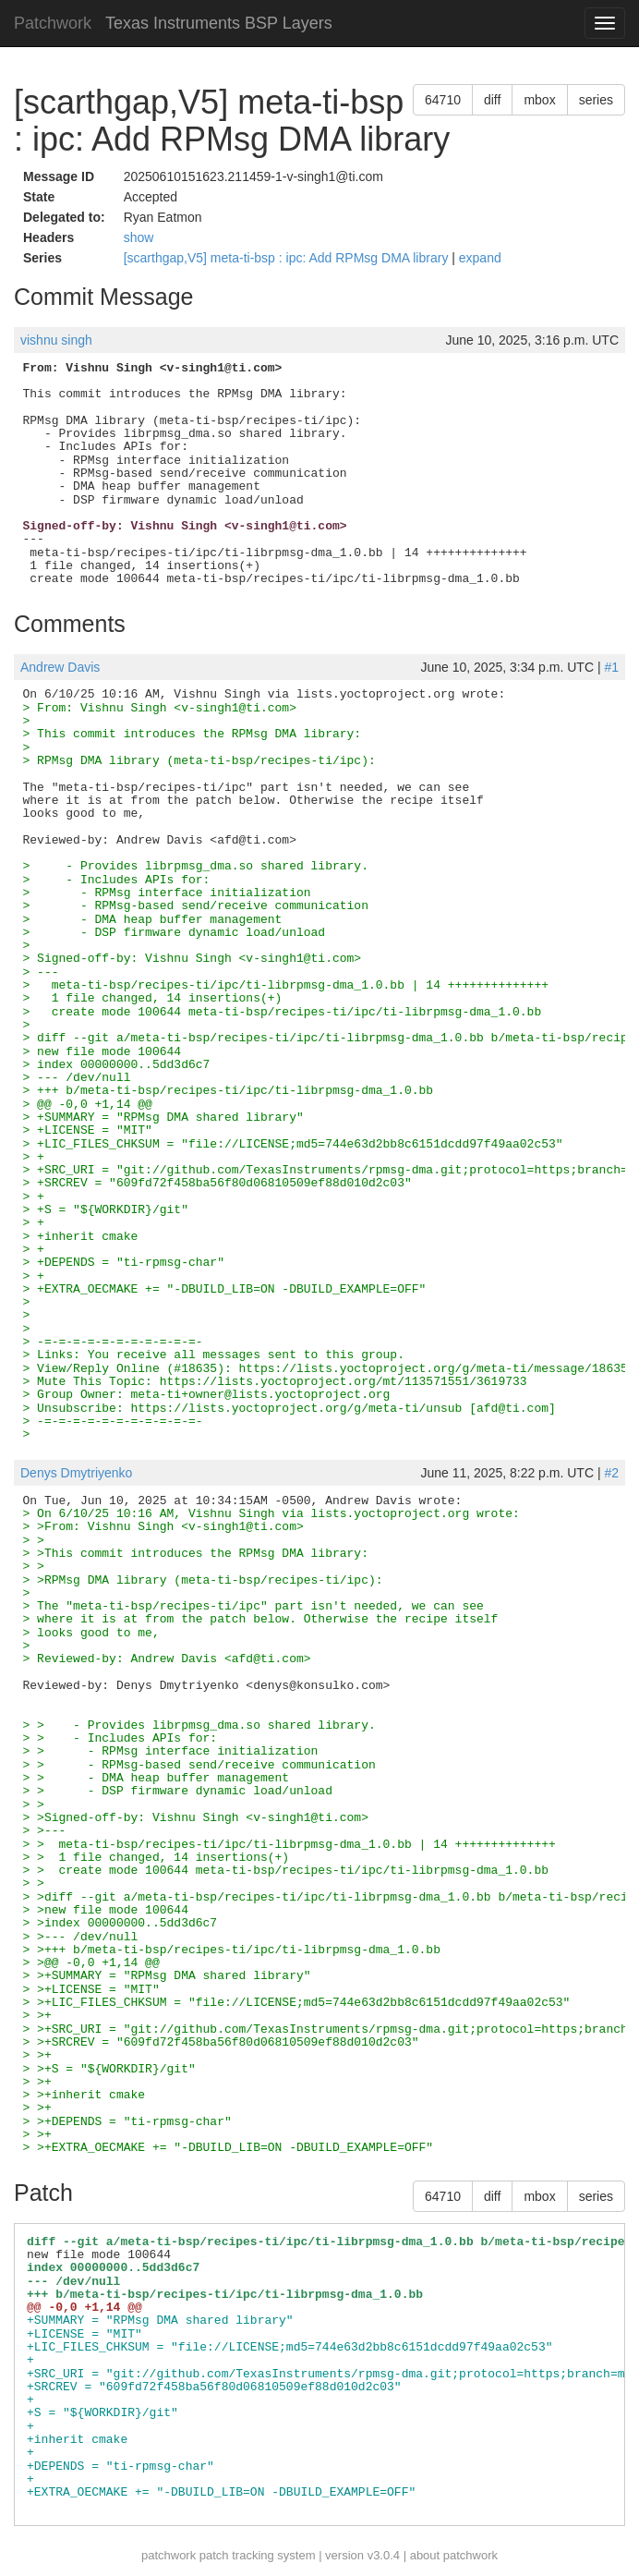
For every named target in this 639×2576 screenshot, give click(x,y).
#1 (611, 667)
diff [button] (492, 99)
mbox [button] (539, 99)
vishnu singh (56, 340)
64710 (443, 99)
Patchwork (52, 23)
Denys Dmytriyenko (76, 1472)
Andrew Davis (60, 667)
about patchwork (454, 2555)
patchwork (168, 2555)
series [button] (596, 99)
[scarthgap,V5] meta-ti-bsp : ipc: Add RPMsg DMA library (288, 257)
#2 (611, 1472)
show (139, 237)
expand (480, 257)
